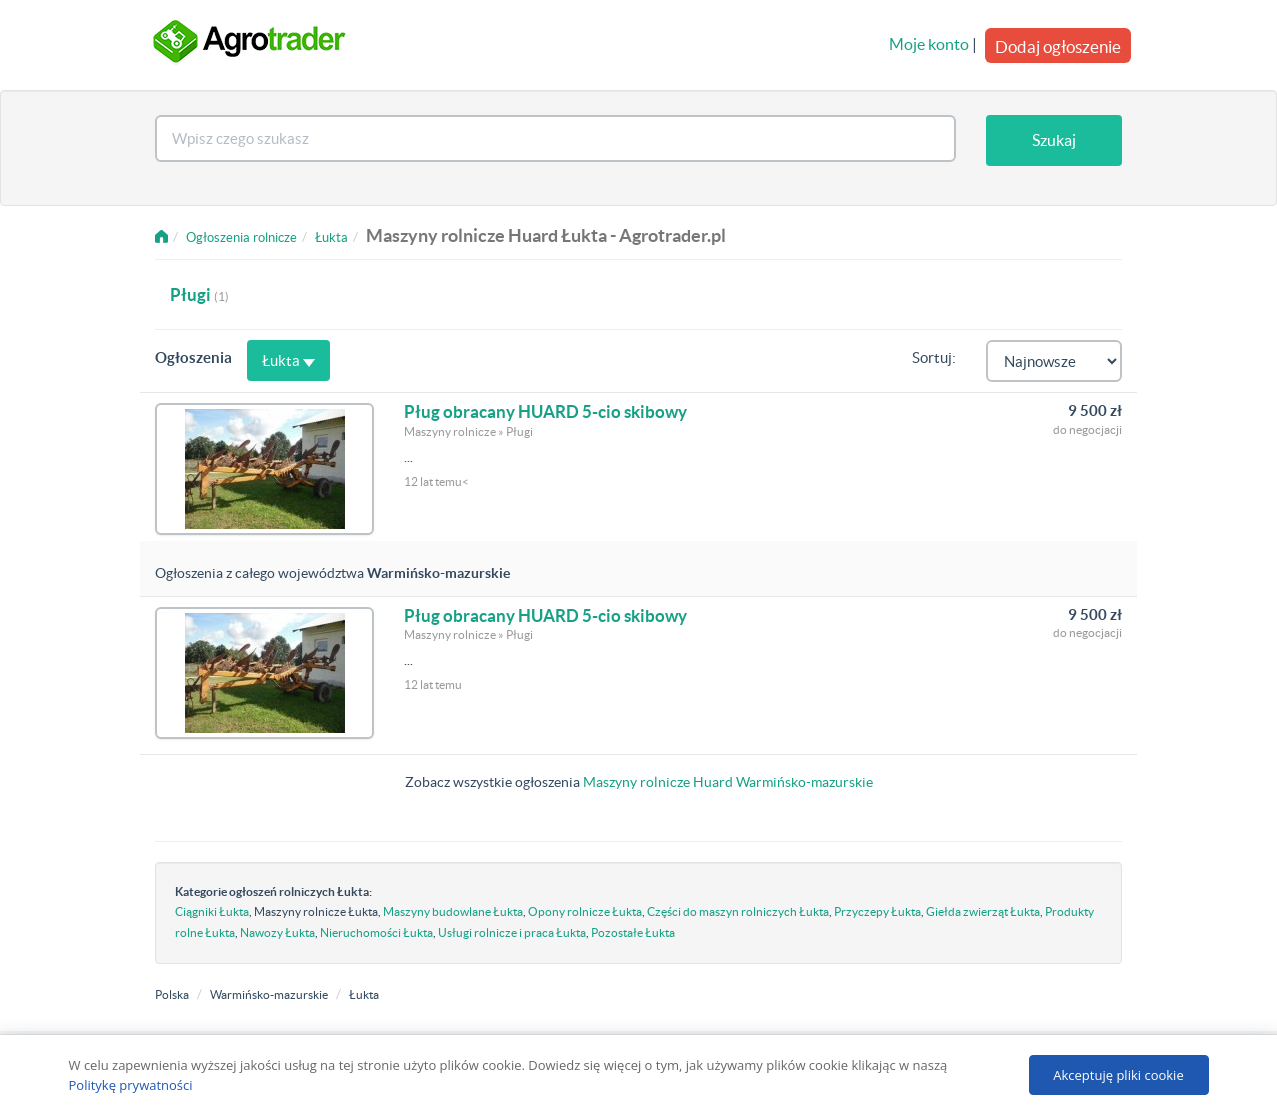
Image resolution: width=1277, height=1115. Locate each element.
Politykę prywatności (131, 1085)
